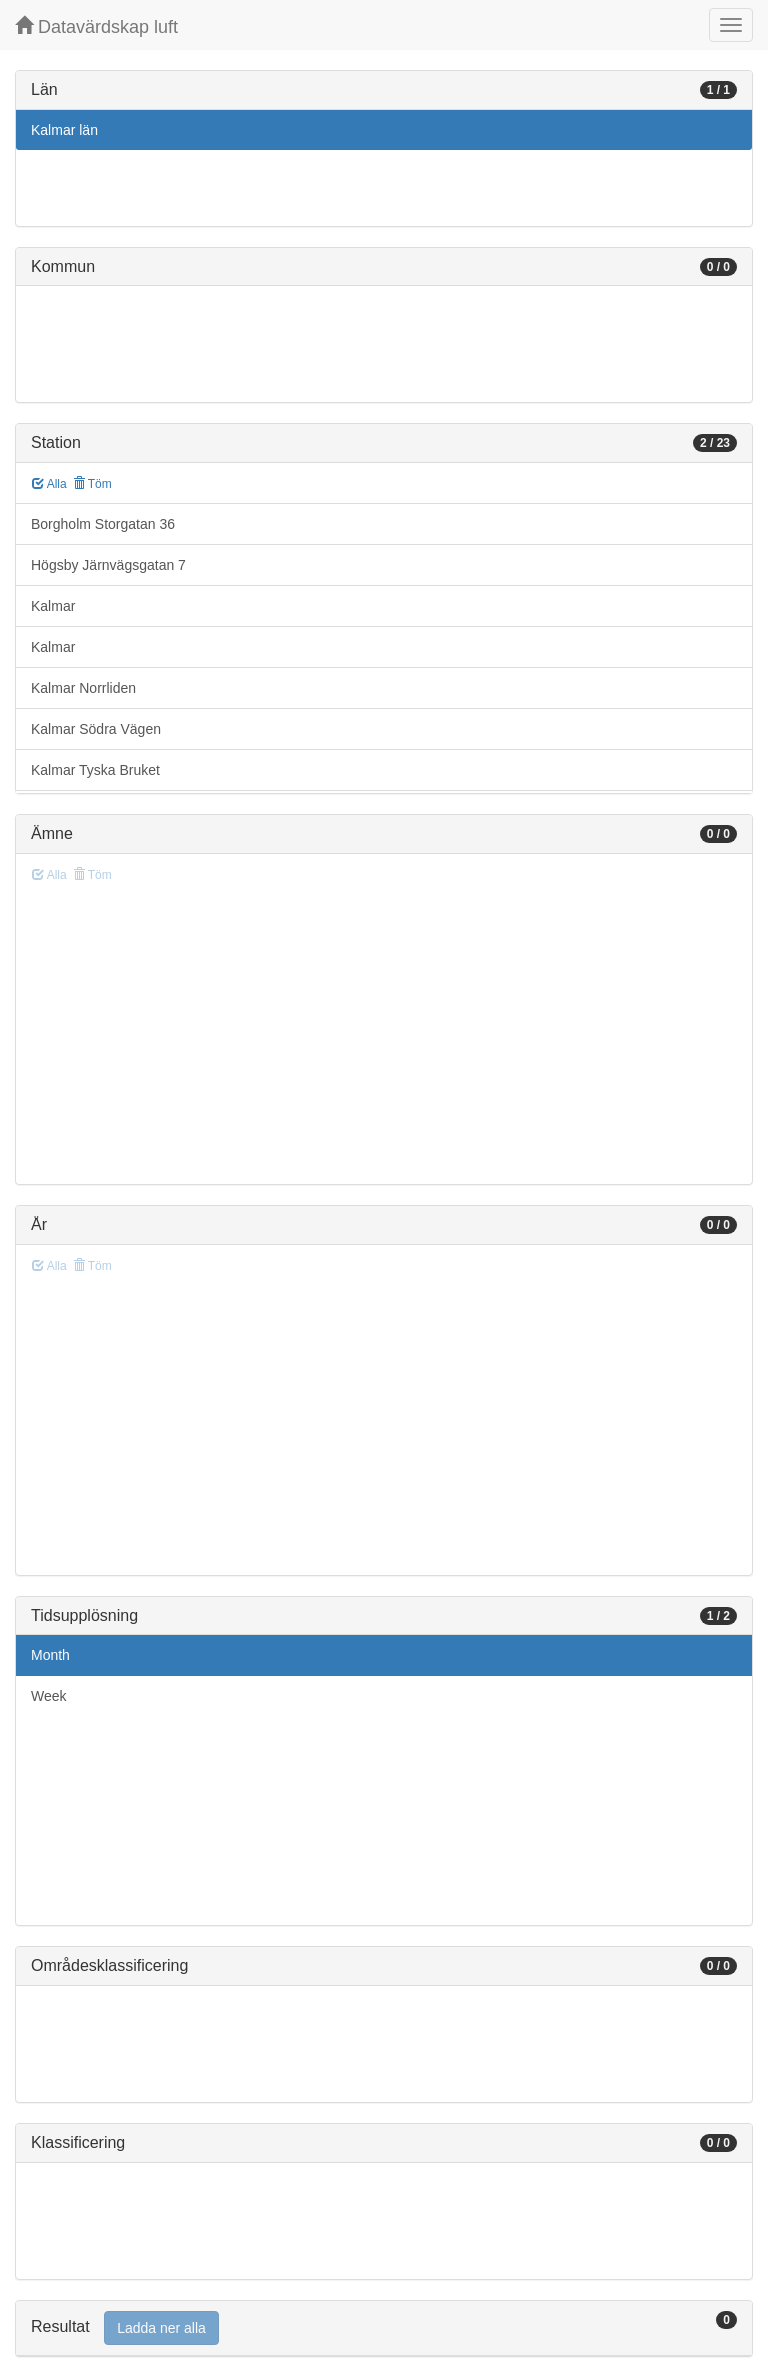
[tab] (384, 2328)
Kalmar (53, 606)
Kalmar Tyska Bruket (95, 770)
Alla (49, 484)
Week (49, 1696)
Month (50, 1655)
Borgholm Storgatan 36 (103, 524)
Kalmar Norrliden (83, 688)
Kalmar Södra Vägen (96, 729)
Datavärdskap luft (96, 26)
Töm (92, 484)
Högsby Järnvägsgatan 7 (108, 565)
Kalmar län (64, 130)
